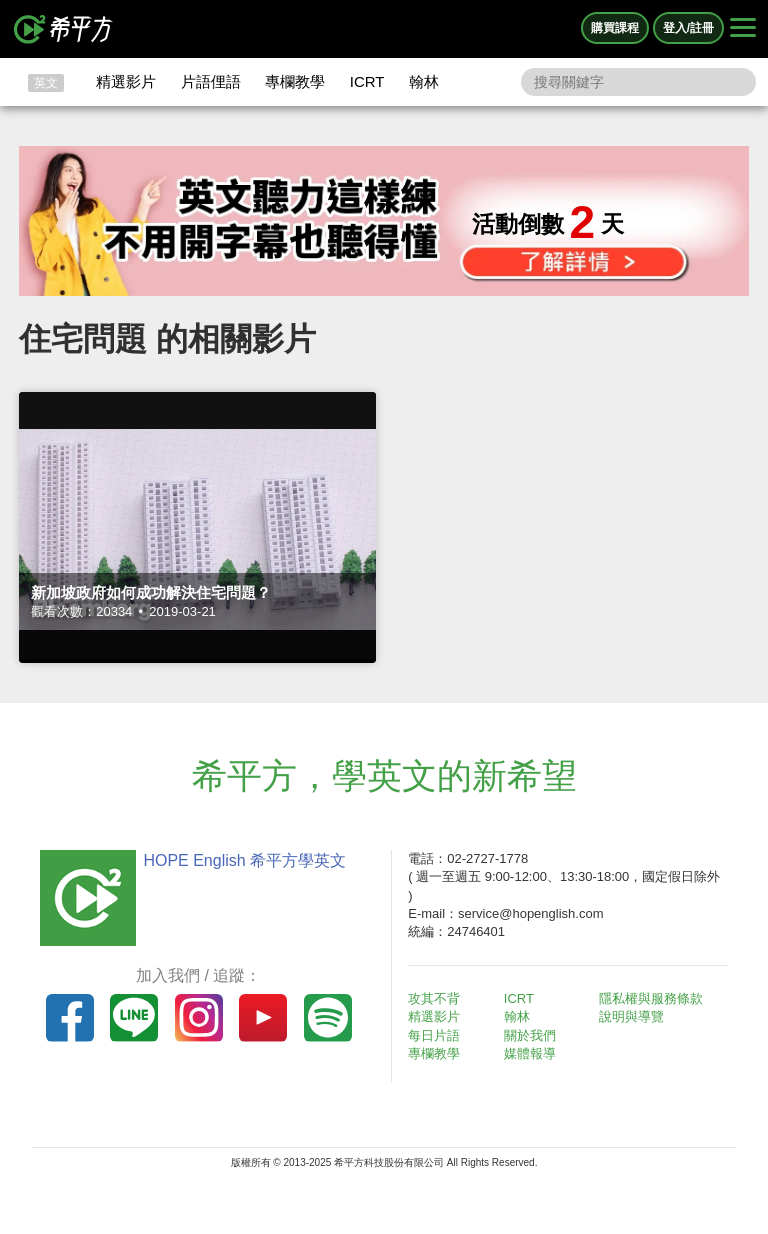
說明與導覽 (631, 1016)
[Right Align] (743, 29)
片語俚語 (211, 81)
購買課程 (615, 28)
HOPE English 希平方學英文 (244, 860)
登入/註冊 (688, 28)
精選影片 (126, 81)
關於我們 (530, 1035)
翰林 (424, 81)
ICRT (367, 81)
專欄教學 (295, 81)
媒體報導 (530, 1053)
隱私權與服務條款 (651, 998)
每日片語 (434, 1035)
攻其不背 (434, 998)
